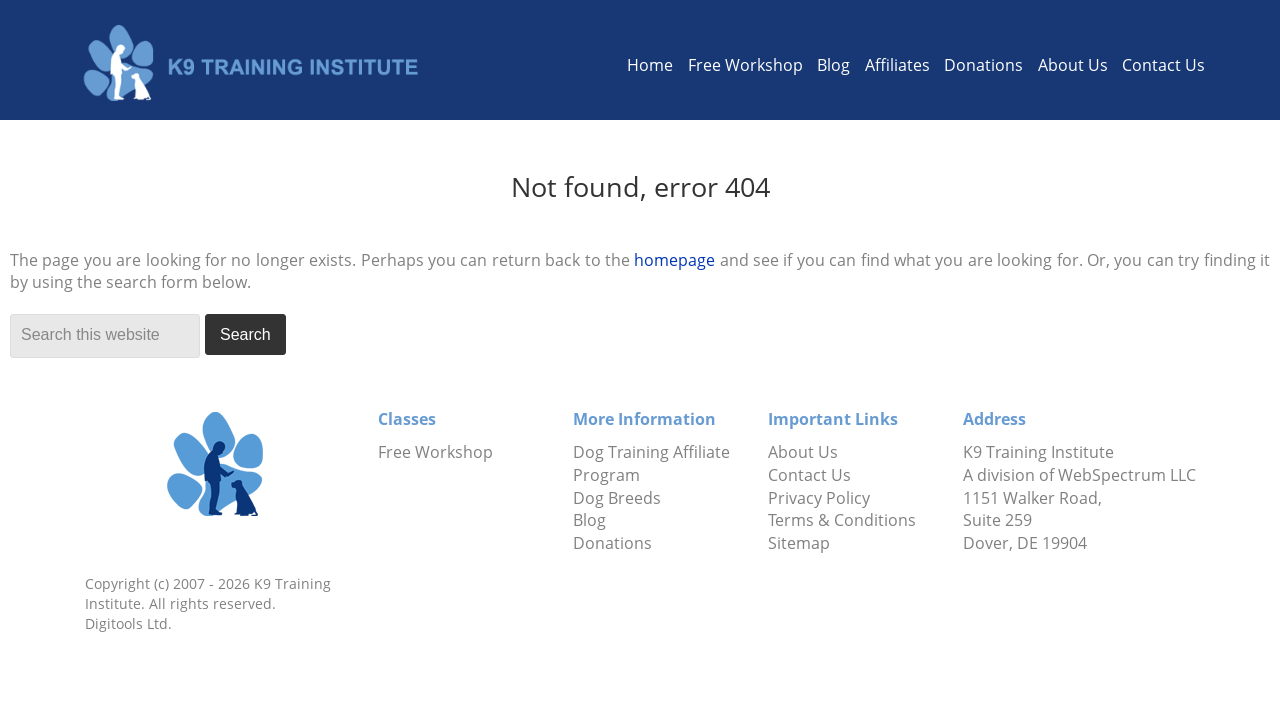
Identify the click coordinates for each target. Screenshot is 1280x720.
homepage (674, 260)
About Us (1073, 65)
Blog (833, 65)
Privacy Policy (819, 498)
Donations (983, 65)
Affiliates (897, 65)
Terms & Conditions (842, 520)
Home (650, 65)
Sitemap (799, 543)
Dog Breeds (617, 498)
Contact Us (1163, 65)
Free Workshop (745, 65)
